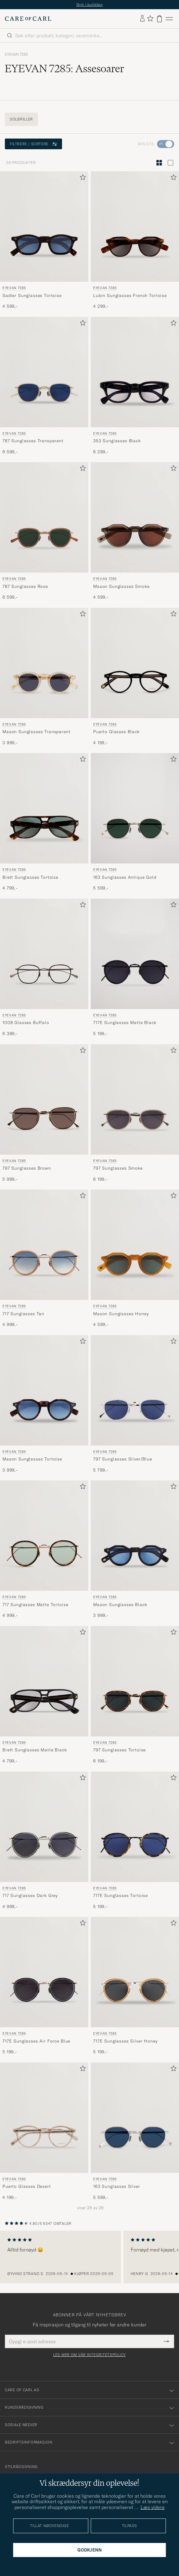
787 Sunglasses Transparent (33, 441)
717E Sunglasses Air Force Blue (36, 2041)
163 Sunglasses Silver (116, 2186)
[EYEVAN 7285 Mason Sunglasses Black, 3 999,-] (135, 1549)
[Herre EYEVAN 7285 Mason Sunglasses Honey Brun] (135, 1245)
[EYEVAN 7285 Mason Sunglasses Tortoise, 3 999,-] (44, 1404)
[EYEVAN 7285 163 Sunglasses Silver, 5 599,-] (135, 2131)
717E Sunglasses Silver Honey (125, 2041)
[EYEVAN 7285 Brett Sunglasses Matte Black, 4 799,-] (44, 1695)
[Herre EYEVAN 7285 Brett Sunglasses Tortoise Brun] (44, 808)
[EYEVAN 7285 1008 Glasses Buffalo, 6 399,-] (44, 968)
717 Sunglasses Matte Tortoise (35, 1604)
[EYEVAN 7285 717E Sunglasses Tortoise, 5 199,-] (135, 1841)
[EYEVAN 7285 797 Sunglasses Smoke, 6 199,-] (135, 1113)
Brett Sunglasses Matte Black (34, 1750)
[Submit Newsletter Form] (166, 2341)
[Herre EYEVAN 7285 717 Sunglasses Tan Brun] (44, 1245)
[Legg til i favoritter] (81, 178)
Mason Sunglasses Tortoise (32, 1459)
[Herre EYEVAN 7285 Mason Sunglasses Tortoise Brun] (44, 1390)
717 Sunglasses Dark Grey (30, 1895)
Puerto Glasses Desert (26, 2186)
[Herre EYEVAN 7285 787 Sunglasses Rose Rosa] (44, 517)
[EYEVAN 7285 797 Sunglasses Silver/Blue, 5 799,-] (135, 1404)
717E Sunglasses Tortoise (120, 1895)
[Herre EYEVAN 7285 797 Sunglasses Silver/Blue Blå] (135, 1390)
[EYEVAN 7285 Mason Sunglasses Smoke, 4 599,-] (135, 531)
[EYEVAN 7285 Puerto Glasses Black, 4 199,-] (135, 677)
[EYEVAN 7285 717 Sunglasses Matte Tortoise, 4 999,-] (44, 1549)
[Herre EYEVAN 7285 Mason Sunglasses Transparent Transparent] (44, 663)
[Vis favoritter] (150, 18)
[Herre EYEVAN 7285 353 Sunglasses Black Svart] (135, 372)
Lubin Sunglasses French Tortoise (130, 295)
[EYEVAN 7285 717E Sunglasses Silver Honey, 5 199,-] (135, 1986)
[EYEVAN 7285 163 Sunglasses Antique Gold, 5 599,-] (135, 822)
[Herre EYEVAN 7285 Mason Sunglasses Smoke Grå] (135, 517)
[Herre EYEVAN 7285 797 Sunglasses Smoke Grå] (135, 1099)
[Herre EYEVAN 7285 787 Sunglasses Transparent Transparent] (44, 372)
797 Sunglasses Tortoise (119, 1750)
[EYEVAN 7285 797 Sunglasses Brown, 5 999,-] (44, 1113)
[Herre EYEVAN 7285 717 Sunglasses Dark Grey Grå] (44, 1827)
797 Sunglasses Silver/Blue (122, 1459)
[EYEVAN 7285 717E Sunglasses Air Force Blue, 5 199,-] (44, 1986)
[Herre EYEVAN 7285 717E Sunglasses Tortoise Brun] (135, 1827)
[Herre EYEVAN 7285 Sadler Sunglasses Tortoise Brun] (44, 226)
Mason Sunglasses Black (120, 1604)
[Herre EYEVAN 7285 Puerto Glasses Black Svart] (135, 663)
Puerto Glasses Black (116, 731)
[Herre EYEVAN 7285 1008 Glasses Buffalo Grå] (44, 954)
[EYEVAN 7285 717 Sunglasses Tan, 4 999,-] (44, 1259)
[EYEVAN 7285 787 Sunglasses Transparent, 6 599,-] (44, 386)
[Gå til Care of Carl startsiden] (28, 18)
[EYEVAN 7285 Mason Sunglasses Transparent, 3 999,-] (44, 677)
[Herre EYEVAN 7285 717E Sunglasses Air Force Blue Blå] (44, 1972)
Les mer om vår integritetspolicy (89, 2355)
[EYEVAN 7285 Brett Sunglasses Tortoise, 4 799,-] (44, 822)
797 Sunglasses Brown (26, 1168)
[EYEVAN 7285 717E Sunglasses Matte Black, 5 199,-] (135, 968)
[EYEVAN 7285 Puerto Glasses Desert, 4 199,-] (44, 2131)
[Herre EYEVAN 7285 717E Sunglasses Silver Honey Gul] (135, 1972)
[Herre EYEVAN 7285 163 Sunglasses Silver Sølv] (135, 2117)
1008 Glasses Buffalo (25, 1022)
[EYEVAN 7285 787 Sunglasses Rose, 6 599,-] (44, 531)
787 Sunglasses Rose (25, 586)
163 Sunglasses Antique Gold (124, 877)
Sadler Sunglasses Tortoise (32, 295)
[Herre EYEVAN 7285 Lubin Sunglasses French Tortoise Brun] (135, 226)
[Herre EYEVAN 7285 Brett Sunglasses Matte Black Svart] (44, 1681)
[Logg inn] (142, 18)
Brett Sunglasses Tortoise (30, 877)
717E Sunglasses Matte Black (124, 1022)
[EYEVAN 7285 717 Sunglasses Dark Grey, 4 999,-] (44, 1841)
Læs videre (153, 2507)
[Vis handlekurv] (159, 19)
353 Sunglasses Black (117, 441)
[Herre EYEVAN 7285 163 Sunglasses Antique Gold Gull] (135, 808)
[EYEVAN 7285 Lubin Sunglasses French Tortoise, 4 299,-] (135, 240)
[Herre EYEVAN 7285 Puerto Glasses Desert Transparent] (44, 2117)
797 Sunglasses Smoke (118, 1168)
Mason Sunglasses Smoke (121, 586)
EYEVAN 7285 (16, 54)
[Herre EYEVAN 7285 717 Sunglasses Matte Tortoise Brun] (44, 1535)
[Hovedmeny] (169, 19)
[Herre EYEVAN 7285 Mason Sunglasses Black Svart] (135, 1535)
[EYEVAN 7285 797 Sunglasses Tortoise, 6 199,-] (135, 1695)
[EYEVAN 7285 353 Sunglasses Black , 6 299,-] (135, 386)
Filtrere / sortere (33, 144)
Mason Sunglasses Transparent (36, 731)
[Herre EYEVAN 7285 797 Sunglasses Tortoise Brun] (135, 1681)
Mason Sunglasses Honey (120, 1313)
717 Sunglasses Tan (23, 1313)
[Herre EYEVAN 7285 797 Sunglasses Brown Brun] (44, 1099)
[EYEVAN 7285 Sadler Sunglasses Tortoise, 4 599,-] (44, 240)
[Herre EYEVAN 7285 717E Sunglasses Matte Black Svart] (135, 954)
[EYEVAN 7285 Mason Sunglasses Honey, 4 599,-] (135, 1259)
